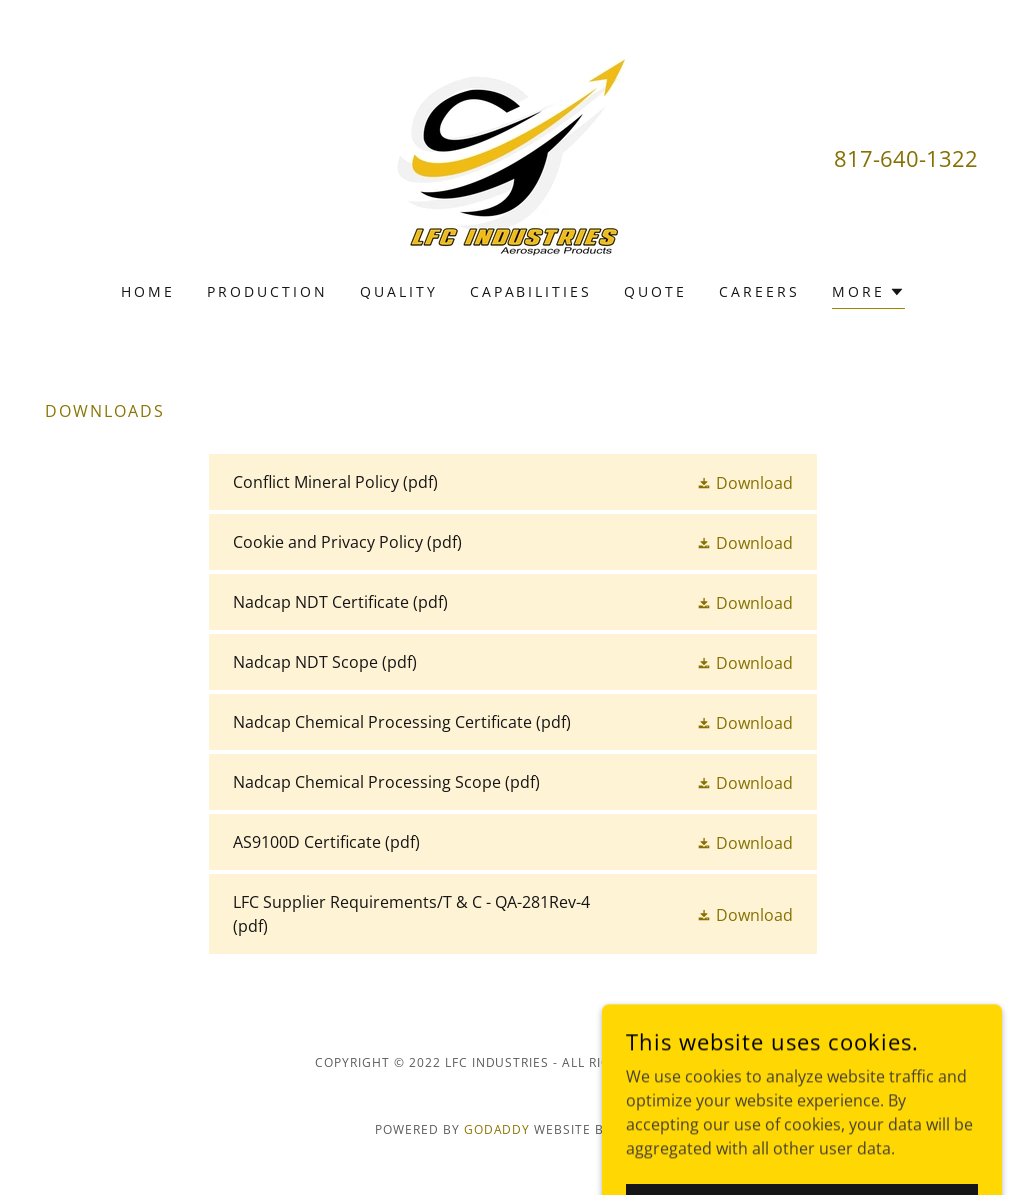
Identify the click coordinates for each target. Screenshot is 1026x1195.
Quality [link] (399, 291)
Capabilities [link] (531, 291)
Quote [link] (655, 291)
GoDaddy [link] (497, 1129)
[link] (513, 154)
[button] (868, 294)
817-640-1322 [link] (906, 158)
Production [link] (267, 291)
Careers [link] (759, 291)
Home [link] (148, 291)
